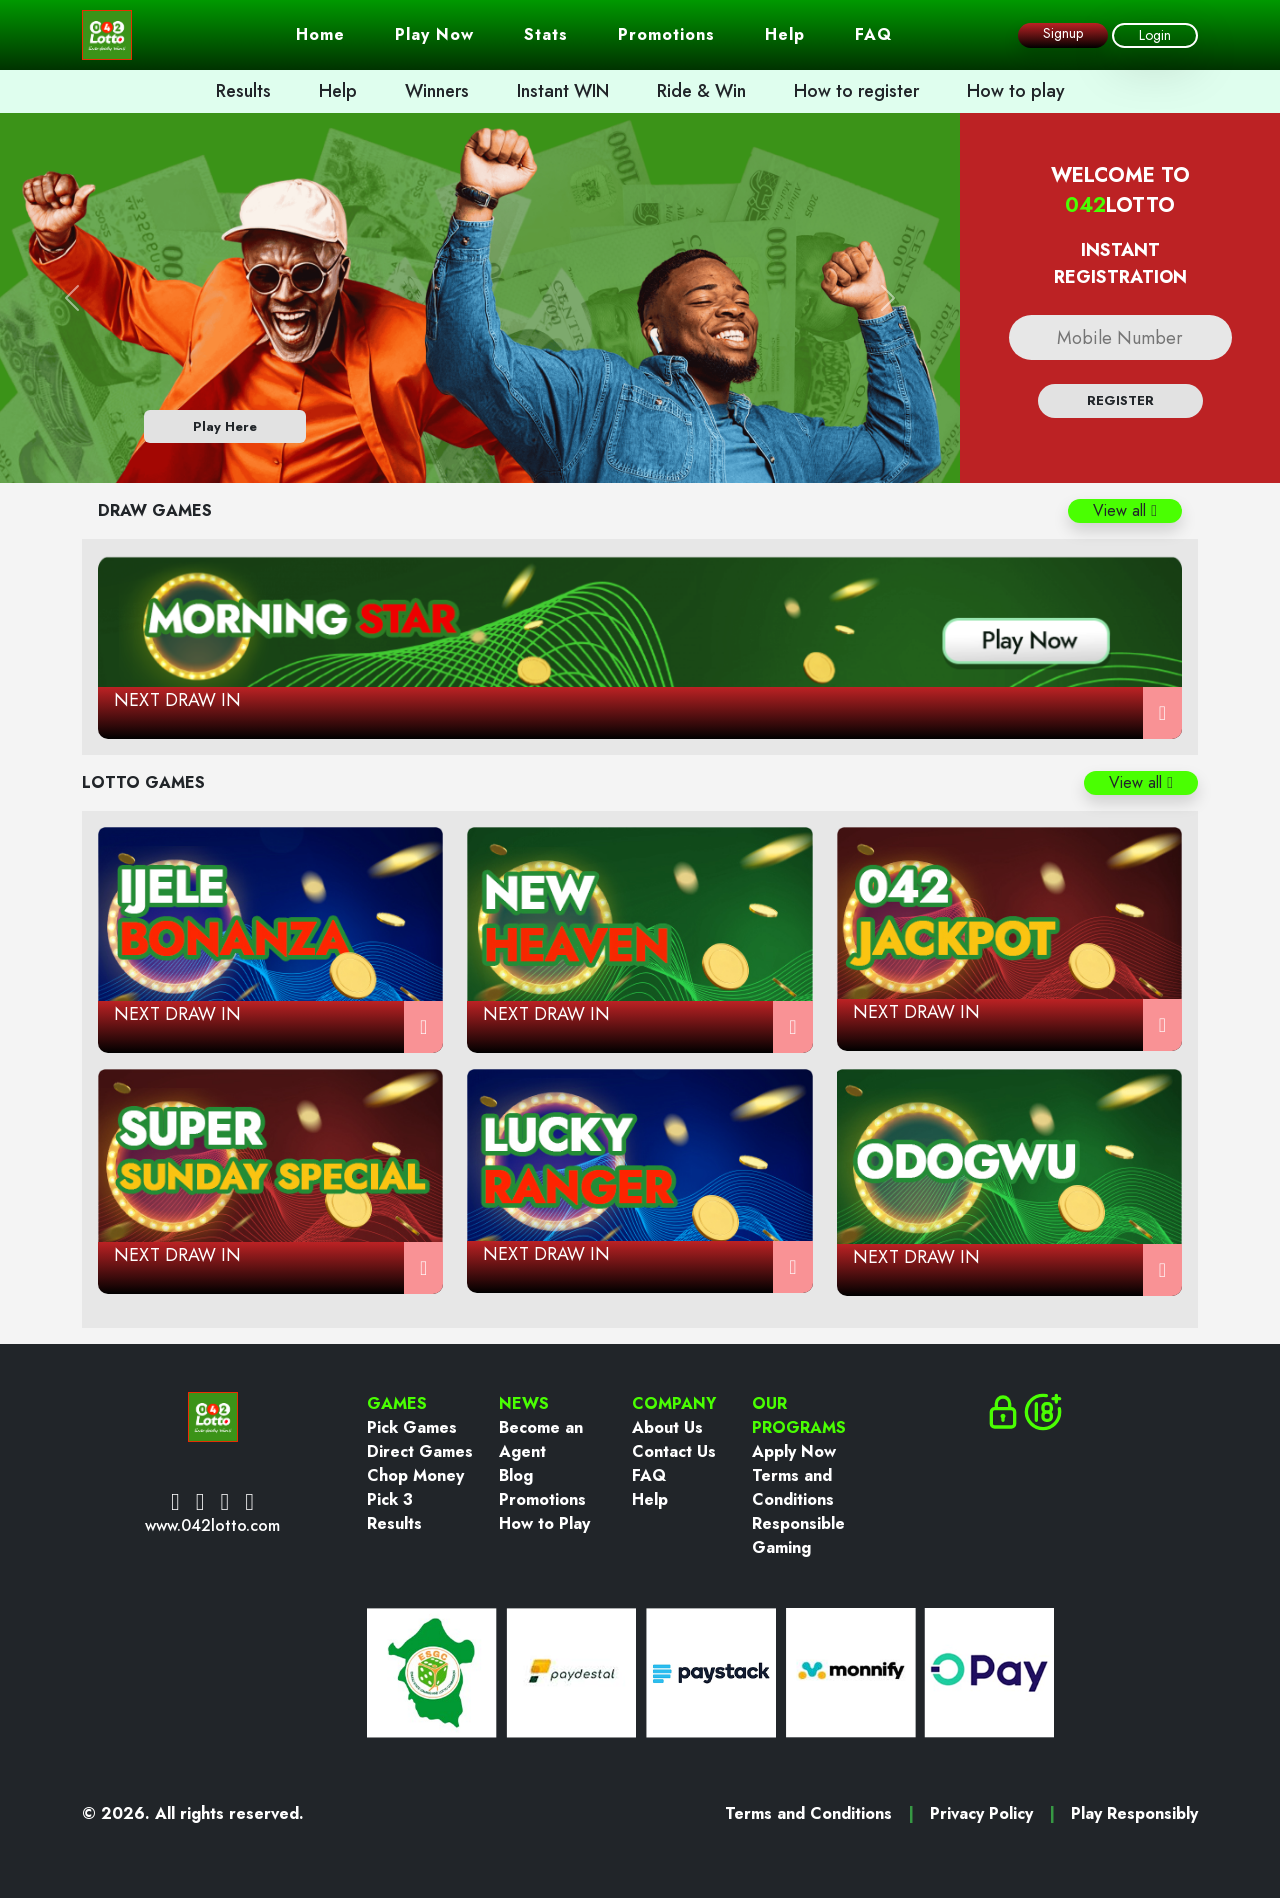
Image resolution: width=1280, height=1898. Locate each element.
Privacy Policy (981, 1813)
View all (1125, 510)
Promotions (666, 34)
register (1120, 400)
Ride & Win (701, 91)
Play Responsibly (1134, 1813)
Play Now (434, 34)
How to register (856, 91)
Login (1155, 35)
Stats (546, 34)
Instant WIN (563, 91)
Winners (437, 91)
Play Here (225, 426)
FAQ (873, 34)
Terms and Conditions (793, 1487)
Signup (1063, 33)
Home (320, 34)
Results (243, 91)
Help (785, 34)
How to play (1016, 91)
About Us (667, 1427)
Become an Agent (541, 1439)
